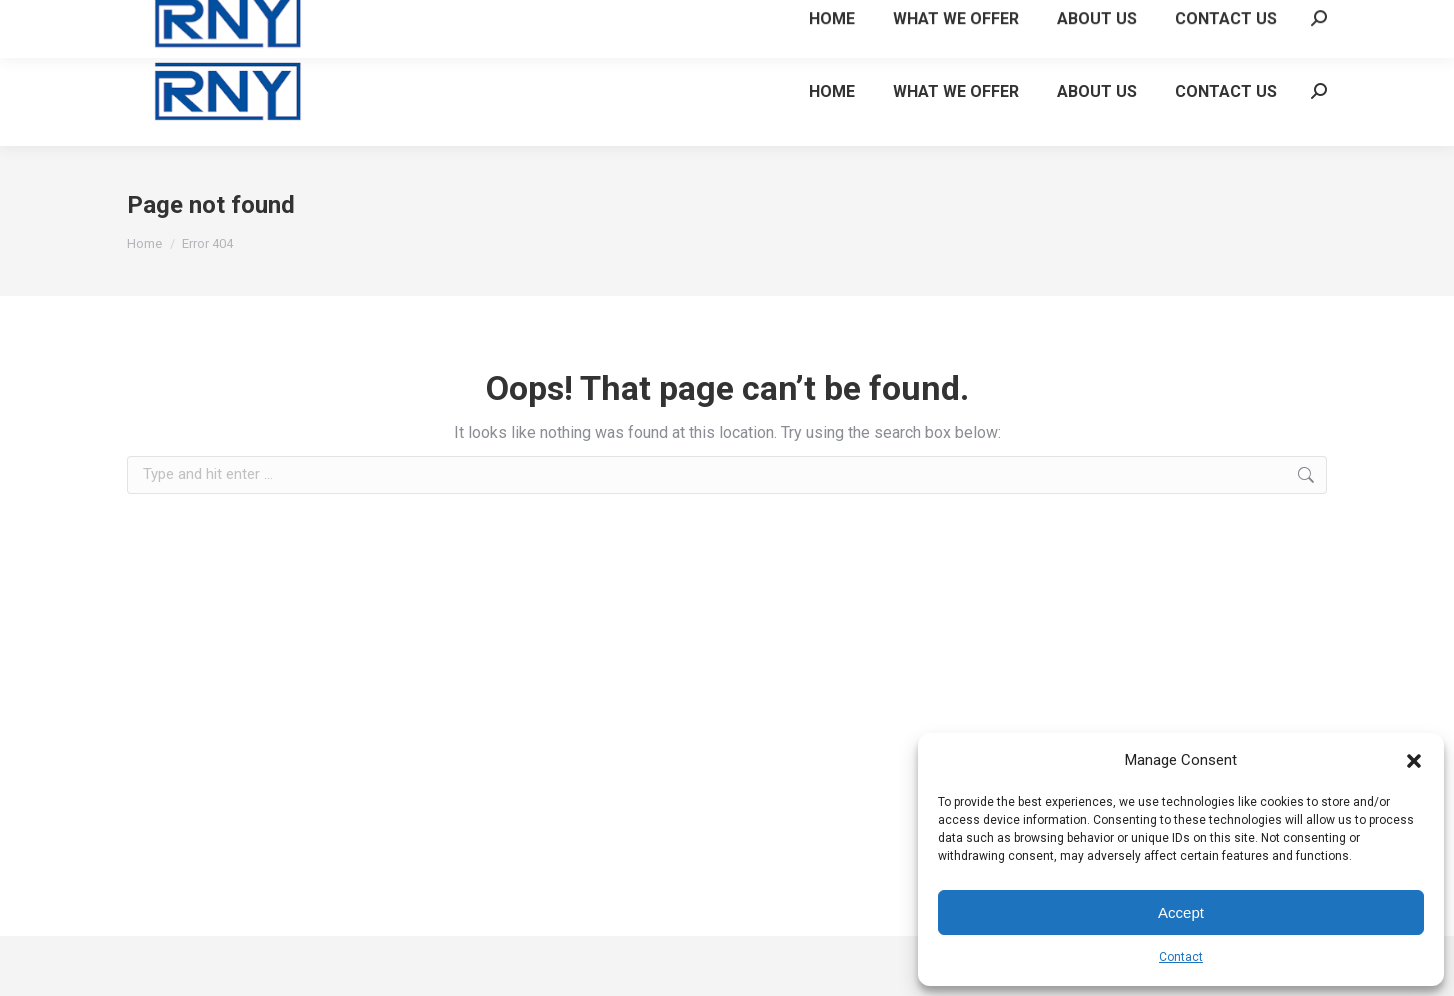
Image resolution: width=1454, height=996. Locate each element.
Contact (1181, 957)
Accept (1181, 912)
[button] (1414, 761)
